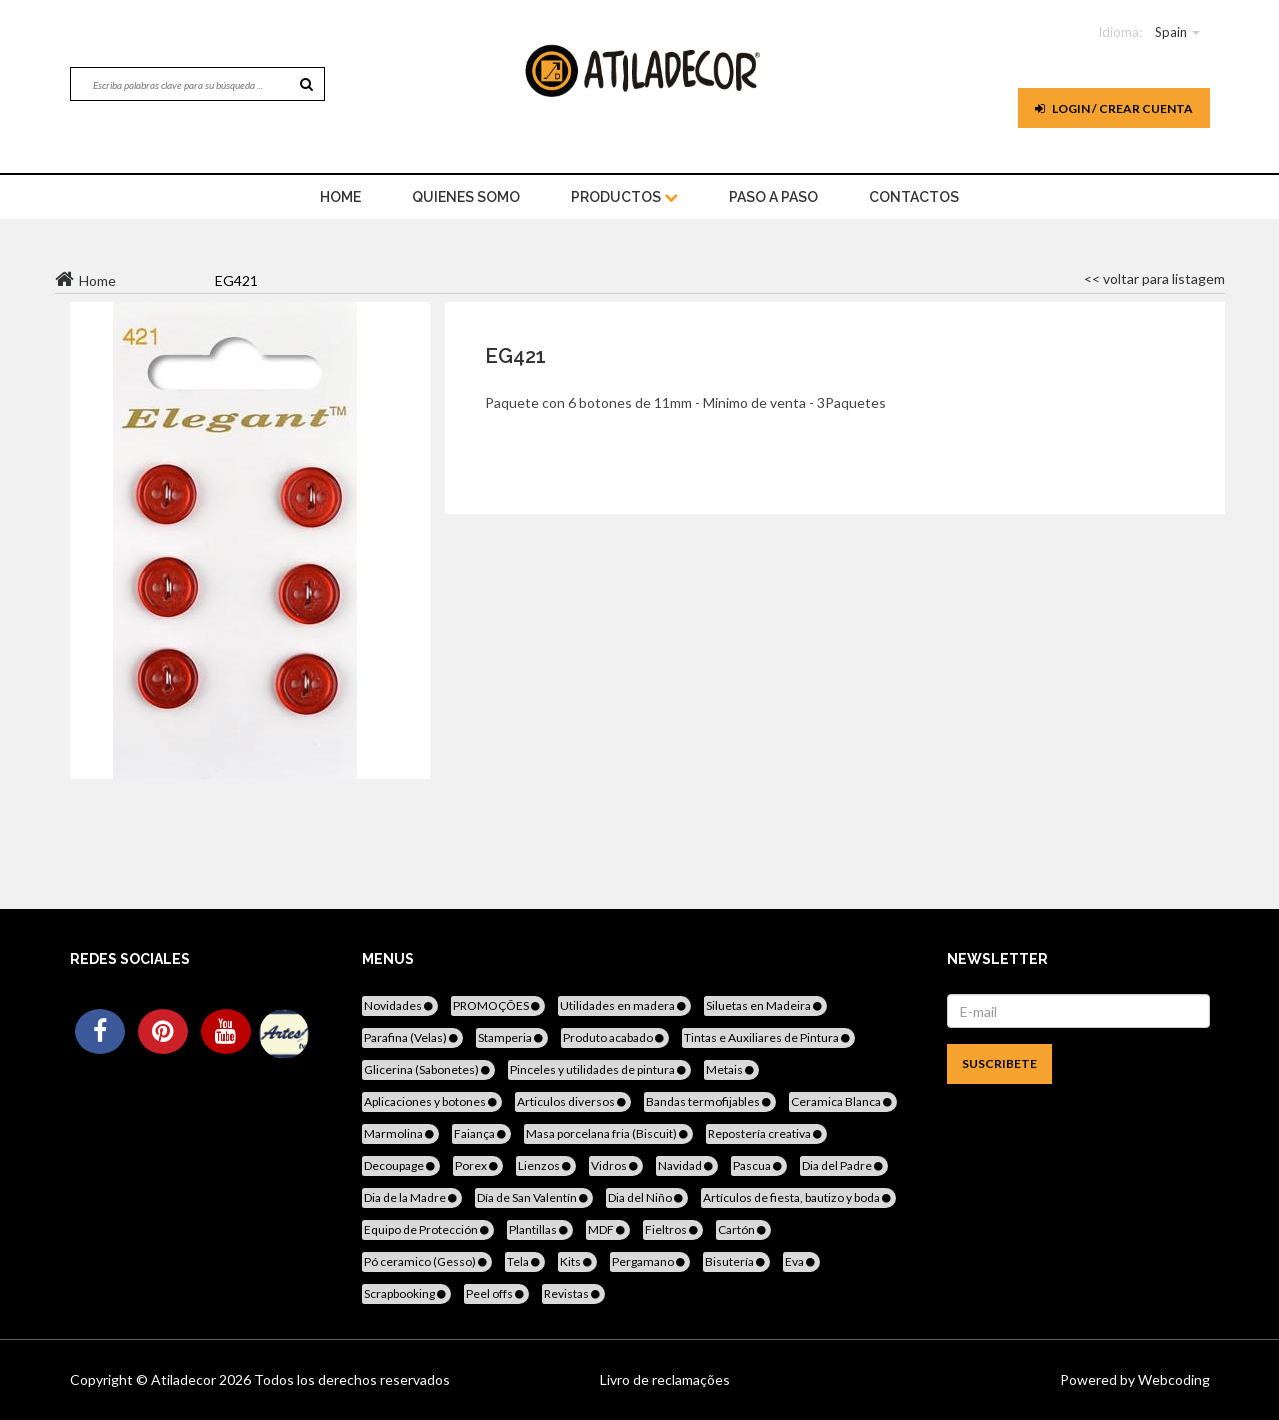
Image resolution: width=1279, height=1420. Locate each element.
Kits (577, 1261)
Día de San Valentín (534, 1197)
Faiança (481, 1133)
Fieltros (673, 1229)
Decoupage (401, 1165)
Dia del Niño (647, 1197)
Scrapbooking (406, 1293)
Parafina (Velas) (412, 1037)
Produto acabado (615, 1037)
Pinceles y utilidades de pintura (599, 1069)
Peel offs (496, 1293)
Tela (525, 1261)
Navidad (687, 1165)
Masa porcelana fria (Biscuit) (608, 1133)
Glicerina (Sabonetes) (428, 1069)
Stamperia (512, 1037)
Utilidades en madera (624, 1005)
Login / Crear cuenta (1114, 108)
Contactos (914, 197)
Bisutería (736, 1261)
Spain (1171, 32)
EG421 (515, 356)
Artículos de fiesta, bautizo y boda (798, 1197)
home (340, 197)
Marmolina (400, 1133)
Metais (731, 1069)
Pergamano (650, 1261)
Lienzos (546, 1165)
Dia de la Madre (412, 1197)
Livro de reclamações (665, 1379)
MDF (608, 1229)
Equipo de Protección (428, 1229)
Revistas (573, 1293)
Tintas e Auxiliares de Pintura (768, 1037)
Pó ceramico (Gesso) (427, 1261)
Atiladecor (185, 1379)
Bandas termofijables (710, 1101)
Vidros (616, 1165)
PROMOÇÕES (498, 1005)
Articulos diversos (573, 1101)
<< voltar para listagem (1154, 278)
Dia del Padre (844, 1165)
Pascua (759, 1165)
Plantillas (540, 1229)
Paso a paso (773, 197)
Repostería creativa (766, 1133)
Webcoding (1172, 1379)
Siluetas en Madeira (765, 1005)
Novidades (400, 1005)
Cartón (743, 1229)
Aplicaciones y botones (432, 1101)
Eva (801, 1261)
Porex (478, 1165)
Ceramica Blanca (843, 1101)
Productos (624, 197)
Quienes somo (466, 197)
